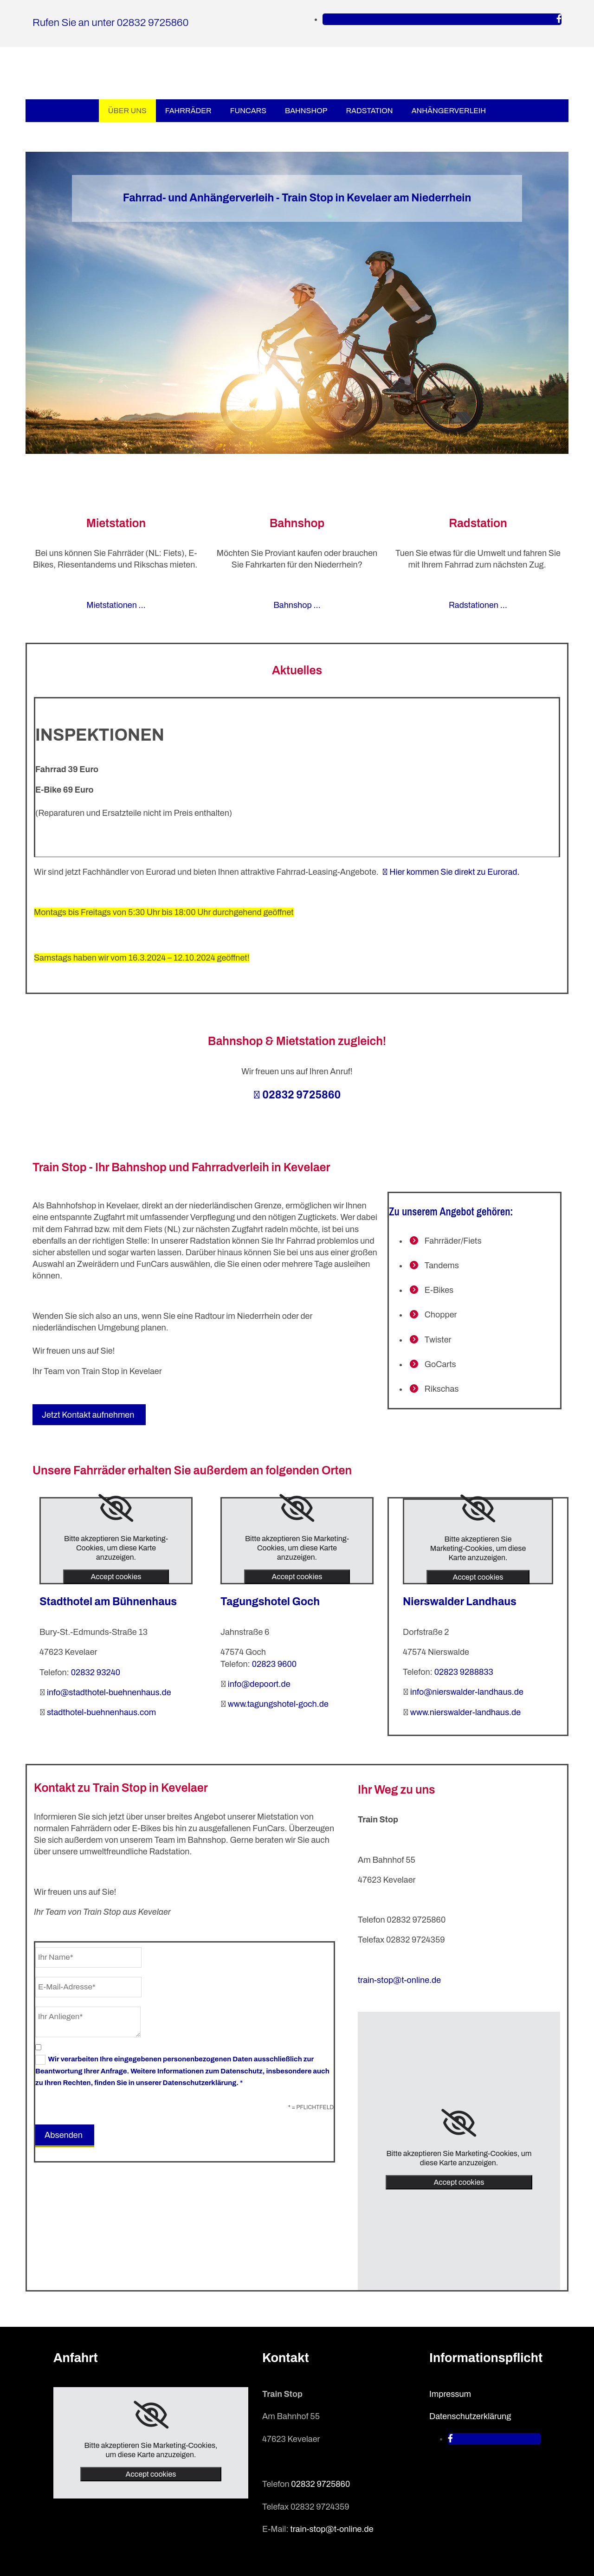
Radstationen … (478, 605)
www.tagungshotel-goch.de (278, 1704)
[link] (115, 1508)
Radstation (369, 111)
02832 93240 (95, 1672)
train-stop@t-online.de (399, 1980)
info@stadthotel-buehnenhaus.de (109, 1692)
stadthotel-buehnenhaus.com (101, 1712)
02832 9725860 (297, 1095)
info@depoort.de (259, 1684)
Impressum (450, 2394)
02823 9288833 (463, 1672)
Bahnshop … (296, 605)
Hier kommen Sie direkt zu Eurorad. (450, 872)
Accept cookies (116, 1577)
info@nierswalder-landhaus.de (466, 1692)
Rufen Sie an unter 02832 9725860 (110, 22)
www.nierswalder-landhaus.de (465, 1712)
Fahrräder (188, 111)
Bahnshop (306, 111)
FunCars (248, 111)
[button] (89, 1414)
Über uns (127, 111)
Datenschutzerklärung (470, 2416)
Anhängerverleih (449, 111)
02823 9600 (274, 1664)
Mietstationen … (116, 605)
